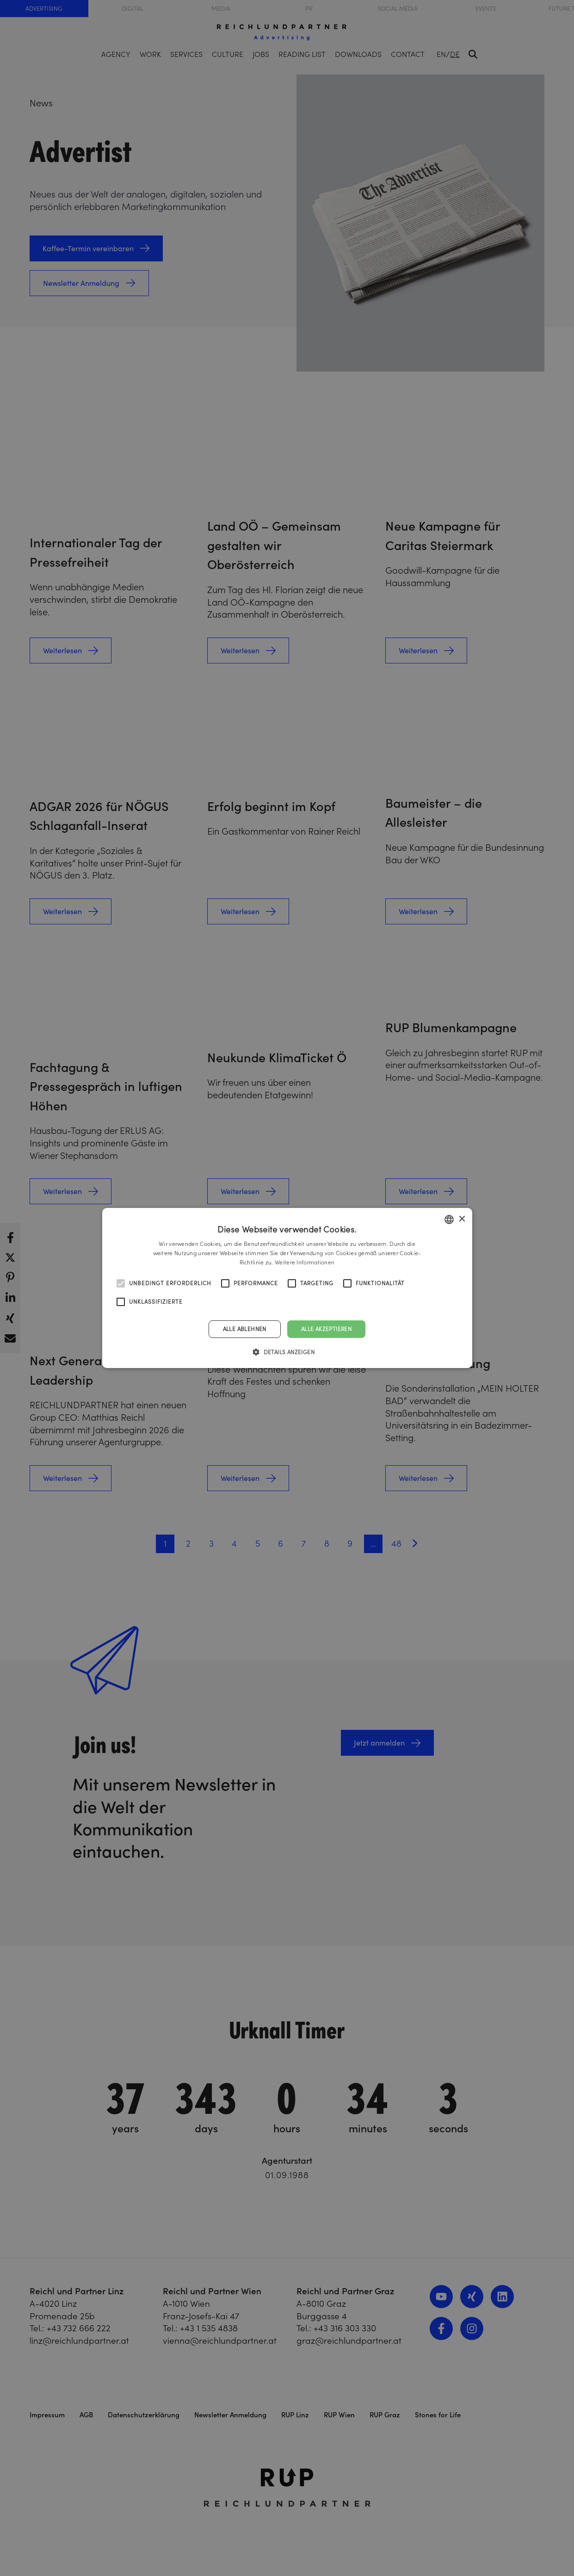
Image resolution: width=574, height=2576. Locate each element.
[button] (287, 1351)
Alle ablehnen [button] (244, 1328)
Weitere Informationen (304, 1262)
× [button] (461, 1218)
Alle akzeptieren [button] (326, 1328)
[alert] (287, 1288)
